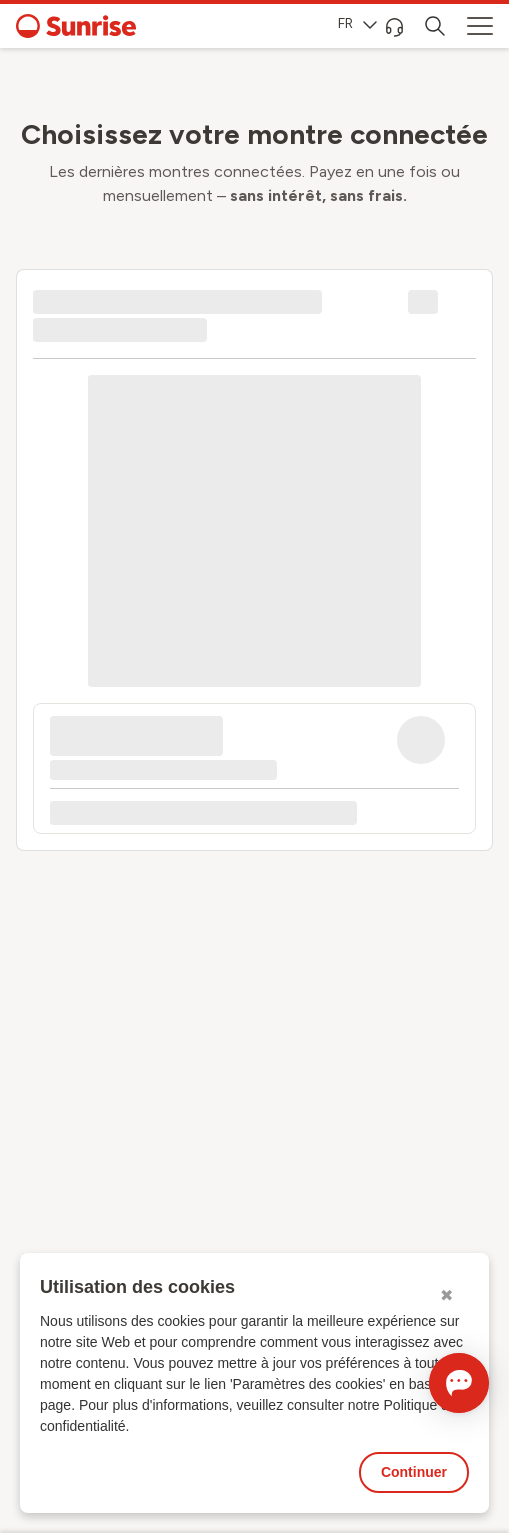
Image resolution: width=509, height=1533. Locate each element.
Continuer (414, 1472)
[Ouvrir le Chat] (459, 1383)
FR (357, 23)
